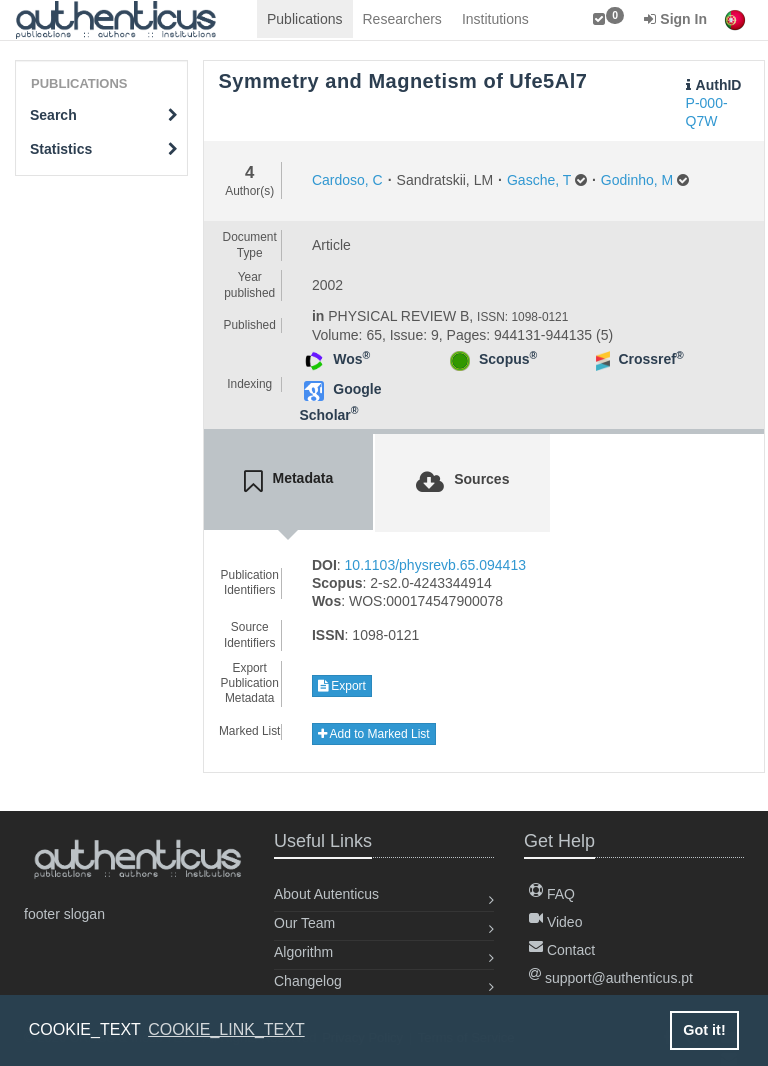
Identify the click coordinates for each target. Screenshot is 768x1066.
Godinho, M (637, 180)
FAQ (552, 894)
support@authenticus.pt (611, 978)
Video (555, 922)
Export (342, 686)
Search (104, 115)
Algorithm (303, 952)
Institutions (495, 19)
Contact (562, 950)
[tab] (289, 482)
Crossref (650, 359)
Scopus (508, 359)
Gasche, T (539, 180)
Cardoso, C (347, 180)
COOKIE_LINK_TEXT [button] (226, 1029)
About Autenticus (326, 894)
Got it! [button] (704, 1030)
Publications (305, 19)
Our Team (304, 923)
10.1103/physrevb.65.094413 (435, 565)
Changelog (308, 981)
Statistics (104, 149)
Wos (351, 359)
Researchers (402, 19)
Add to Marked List (374, 734)
